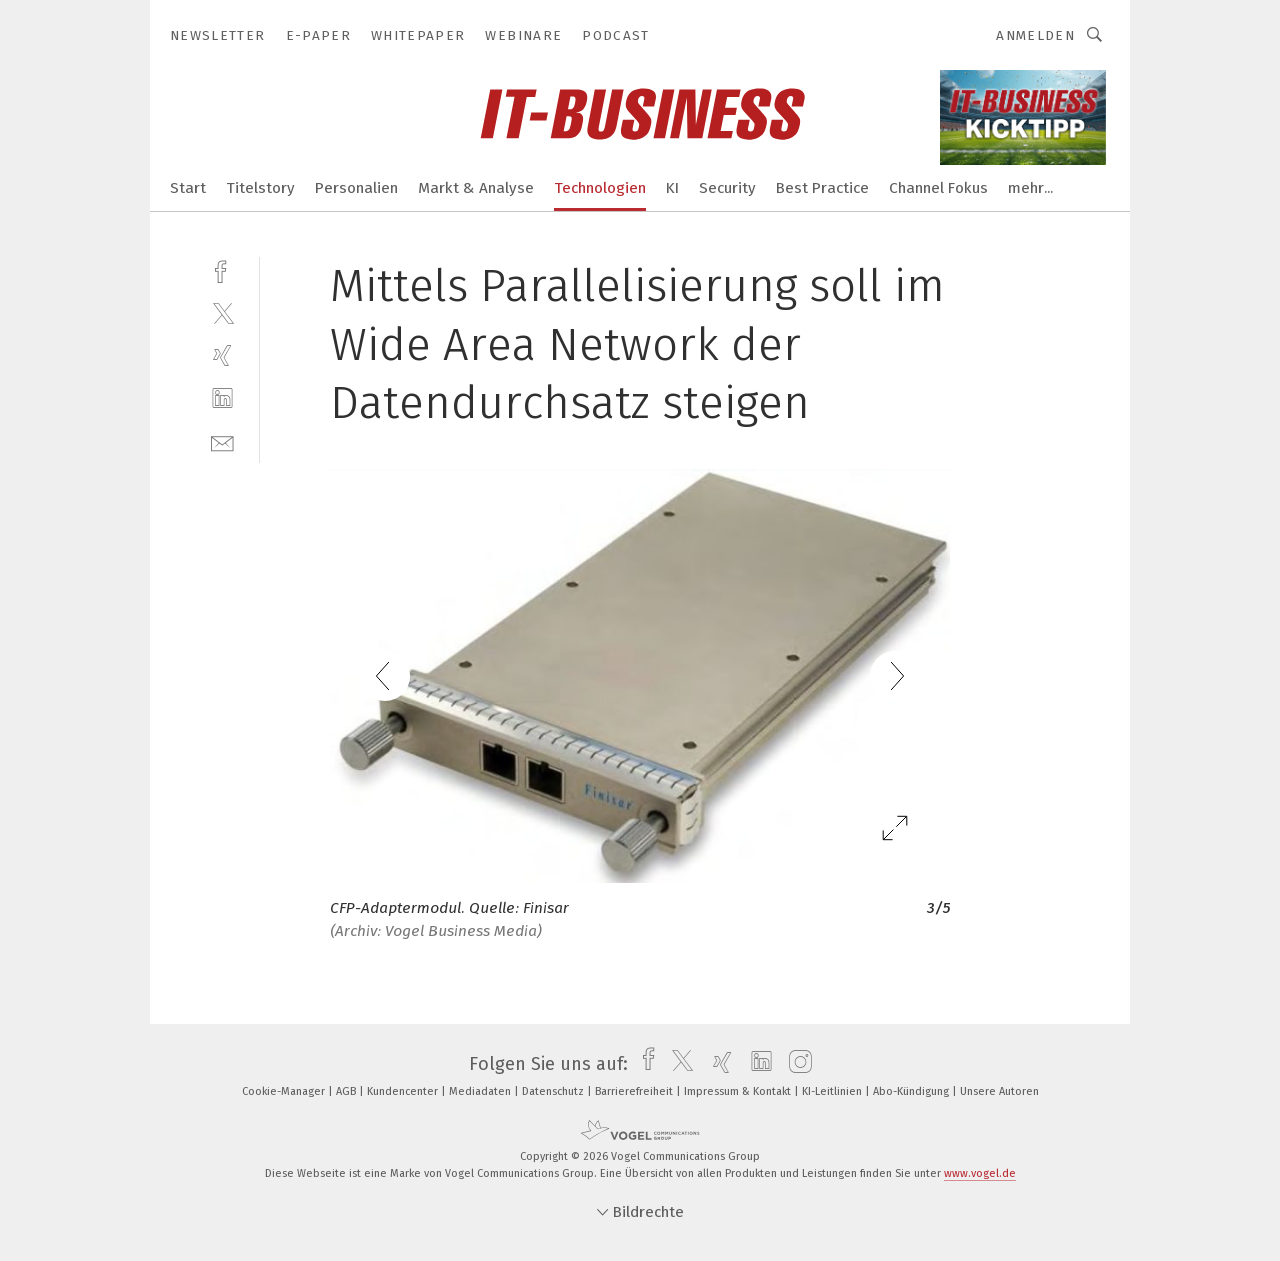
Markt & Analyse (476, 188)
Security (727, 188)
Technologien (600, 188)
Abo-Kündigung (912, 1091)
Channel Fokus (938, 188)
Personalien (356, 188)
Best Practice (822, 188)
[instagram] (795, 1064)
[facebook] (222, 269)
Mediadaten (481, 1091)
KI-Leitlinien (833, 1091)
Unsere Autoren (999, 1091)
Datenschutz (554, 1091)
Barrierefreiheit (635, 1091)
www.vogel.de (980, 1173)
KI (672, 188)
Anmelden (1035, 35)
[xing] (222, 355)
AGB (347, 1091)
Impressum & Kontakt (739, 1091)
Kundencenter (404, 1091)
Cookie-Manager (285, 1091)
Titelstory (260, 188)
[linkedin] (222, 398)
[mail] (222, 441)
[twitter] (222, 312)
